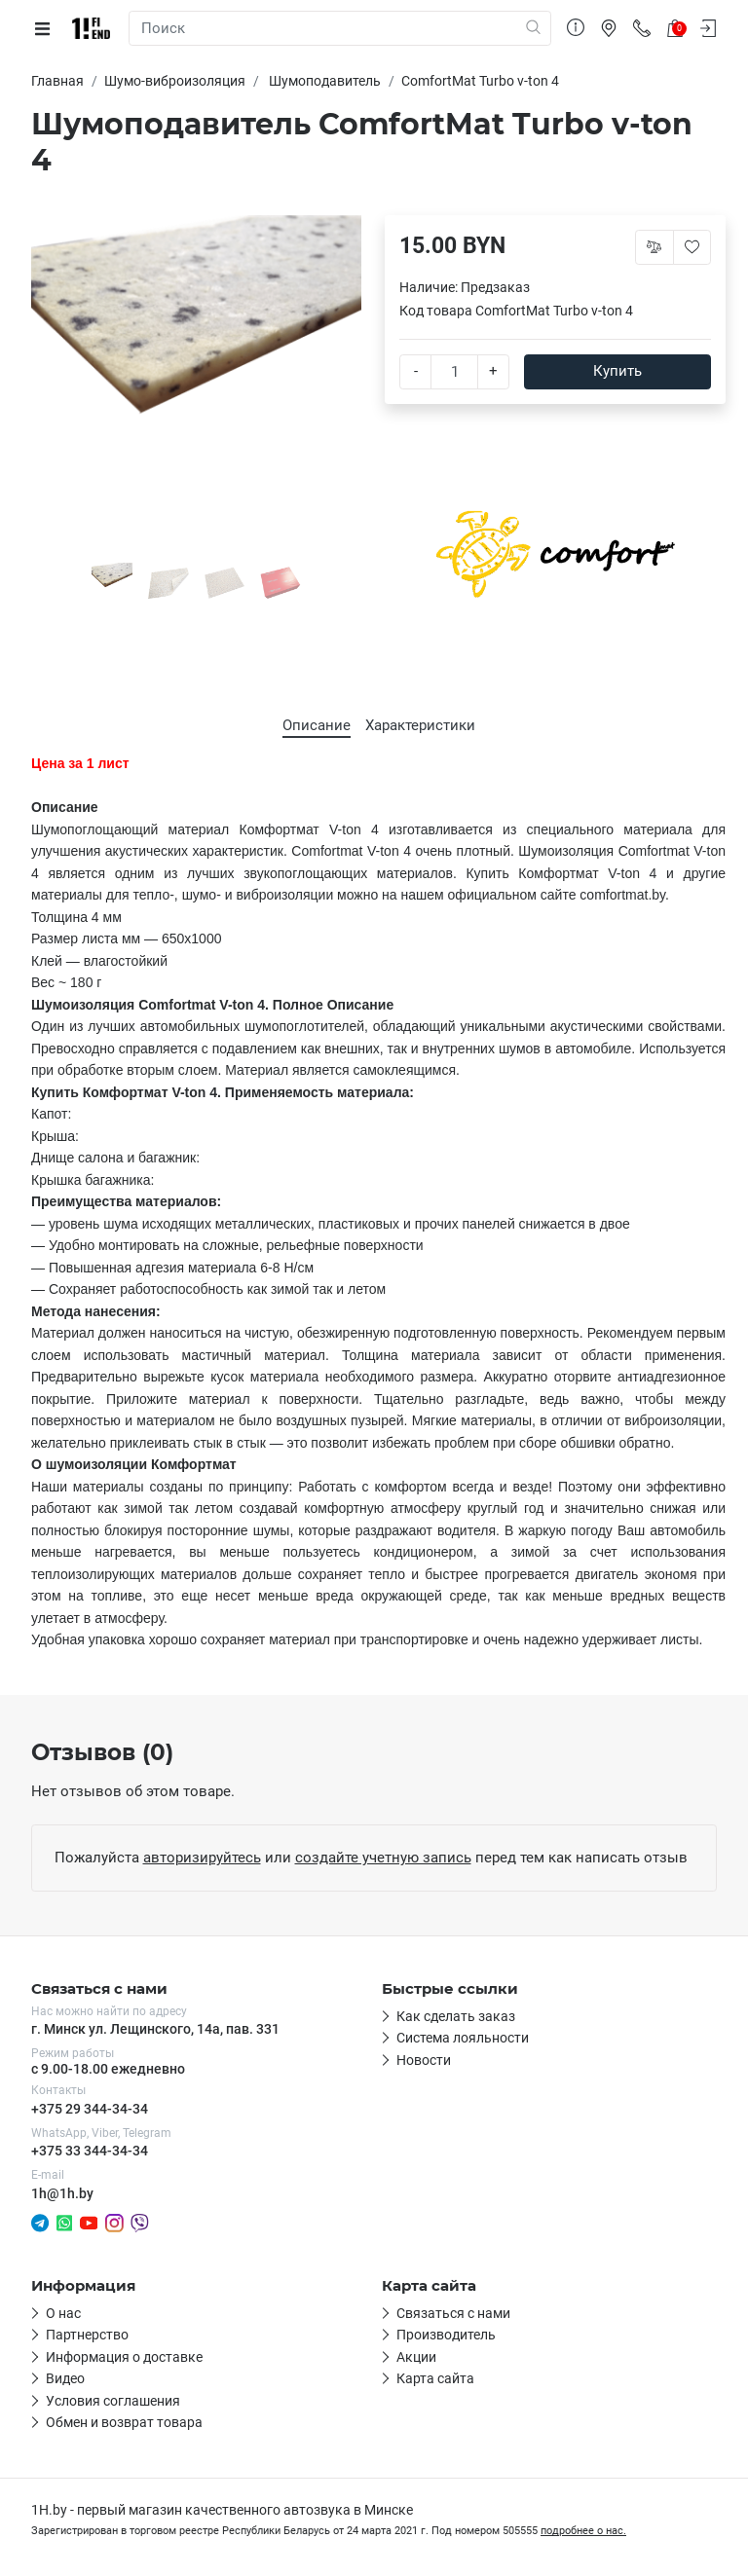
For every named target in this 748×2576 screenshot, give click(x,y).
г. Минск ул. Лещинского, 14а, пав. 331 (155, 2029)
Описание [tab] (316, 725)
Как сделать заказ (455, 2016)
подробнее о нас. (583, 2530)
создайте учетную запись (383, 1857)
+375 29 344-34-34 (89, 2108)
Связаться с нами (453, 2313)
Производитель (446, 2334)
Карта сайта (435, 2378)
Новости (423, 2060)
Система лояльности (462, 2037)
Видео (65, 2378)
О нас (63, 2313)
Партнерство (87, 2334)
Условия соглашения (113, 2401)
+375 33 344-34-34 (89, 2150)
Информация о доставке (124, 2357)
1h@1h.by (62, 2193)
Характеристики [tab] (420, 725)
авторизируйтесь (202, 1857)
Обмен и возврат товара (124, 2422)
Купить (617, 371)
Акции (416, 2357)
